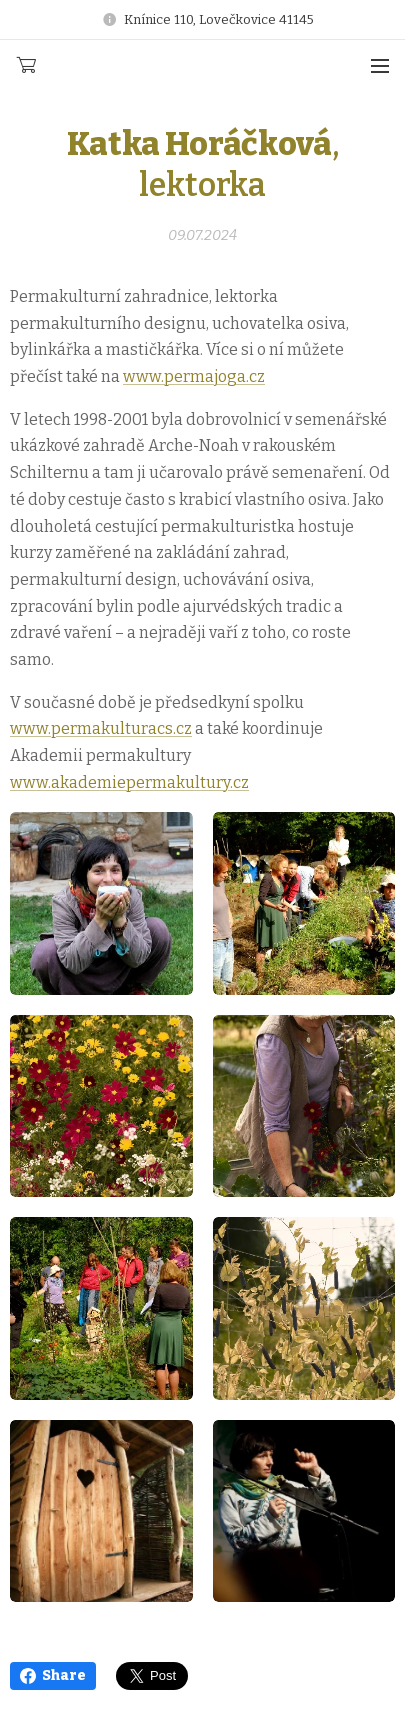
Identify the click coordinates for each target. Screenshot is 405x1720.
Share (53, 1675)
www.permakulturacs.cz (101, 728)
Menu (380, 66)
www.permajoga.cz (194, 376)
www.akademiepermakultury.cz (129, 781)
